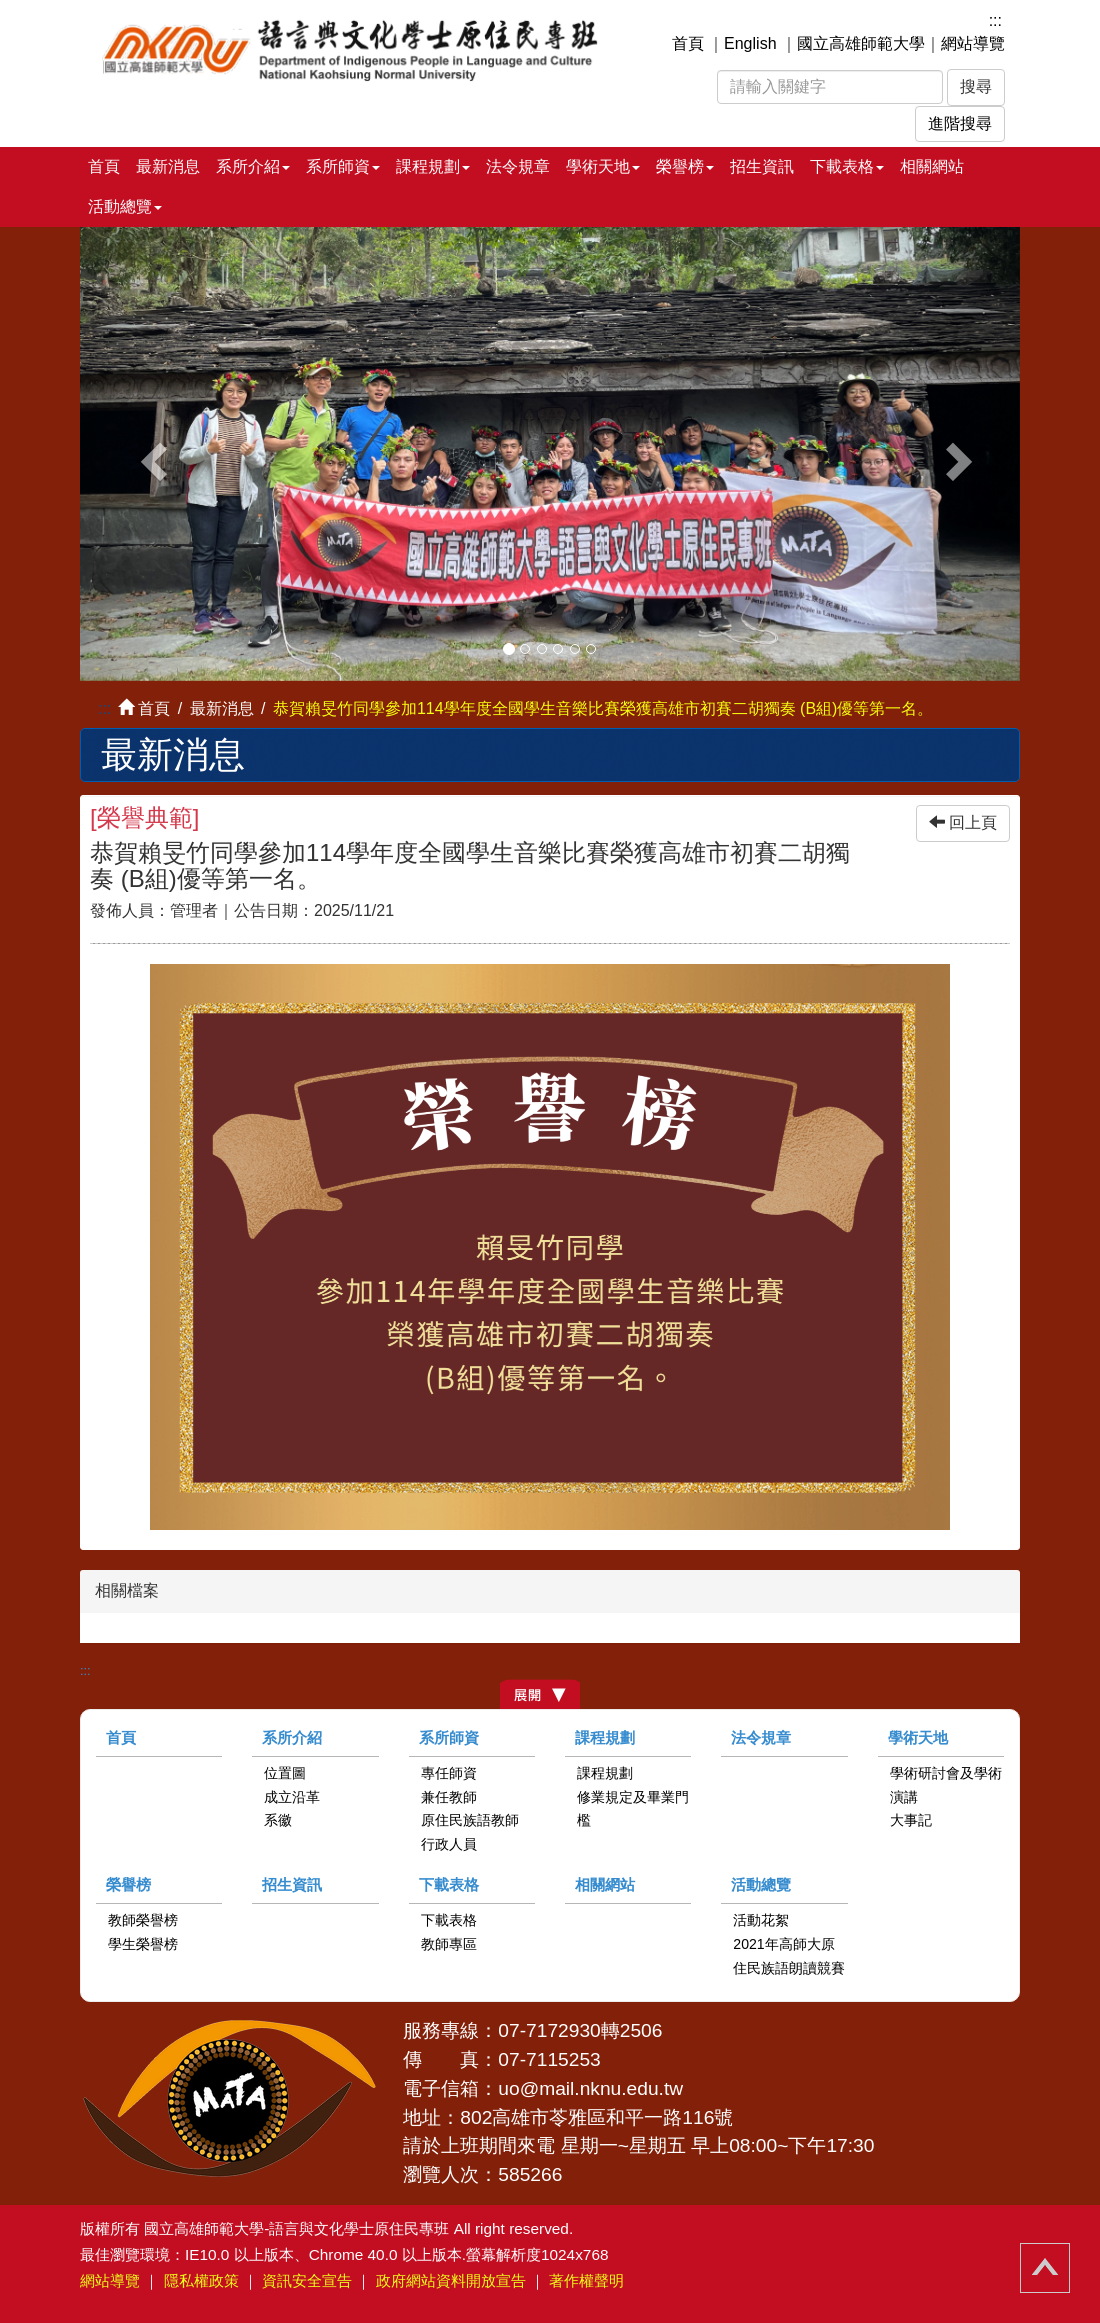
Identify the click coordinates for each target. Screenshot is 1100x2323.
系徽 (278, 1820)
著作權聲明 (586, 2280)
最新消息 (168, 166)
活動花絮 (761, 1920)
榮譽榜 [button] (685, 166)
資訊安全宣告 (307, 2280)
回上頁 (963, 822)
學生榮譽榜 (143, 1944)
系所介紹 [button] (253, 166)
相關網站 (932, 166)
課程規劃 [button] (433, 166)
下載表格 (449, 1884)
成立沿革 (292, 1797)
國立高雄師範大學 (861, 43)
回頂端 (1045, 2268)
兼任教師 (449, 1797)
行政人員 (449, 1844)
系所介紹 (292, 1737)
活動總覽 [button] (125, 206)
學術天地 (918, 1737)
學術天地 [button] (603, 166)
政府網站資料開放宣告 (451, 2280)
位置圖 (285, 1773)
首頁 (688, 43)
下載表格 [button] (847, 166)
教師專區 (449, 1944)
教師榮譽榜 (143, 1920)
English (750, 43)
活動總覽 (761, 1884)
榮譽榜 (128, 1884)
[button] (150, 454)
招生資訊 (762, 166)
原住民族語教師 (470, 1820)
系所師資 (449, 1737)
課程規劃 (605, 1737)
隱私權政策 (201, 2280)
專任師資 (449, 1773)
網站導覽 (973, 43)
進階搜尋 (960, 123)
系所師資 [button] (343, 166)
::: (995, 20)
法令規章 (518, 166)
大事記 (911, 1820)
